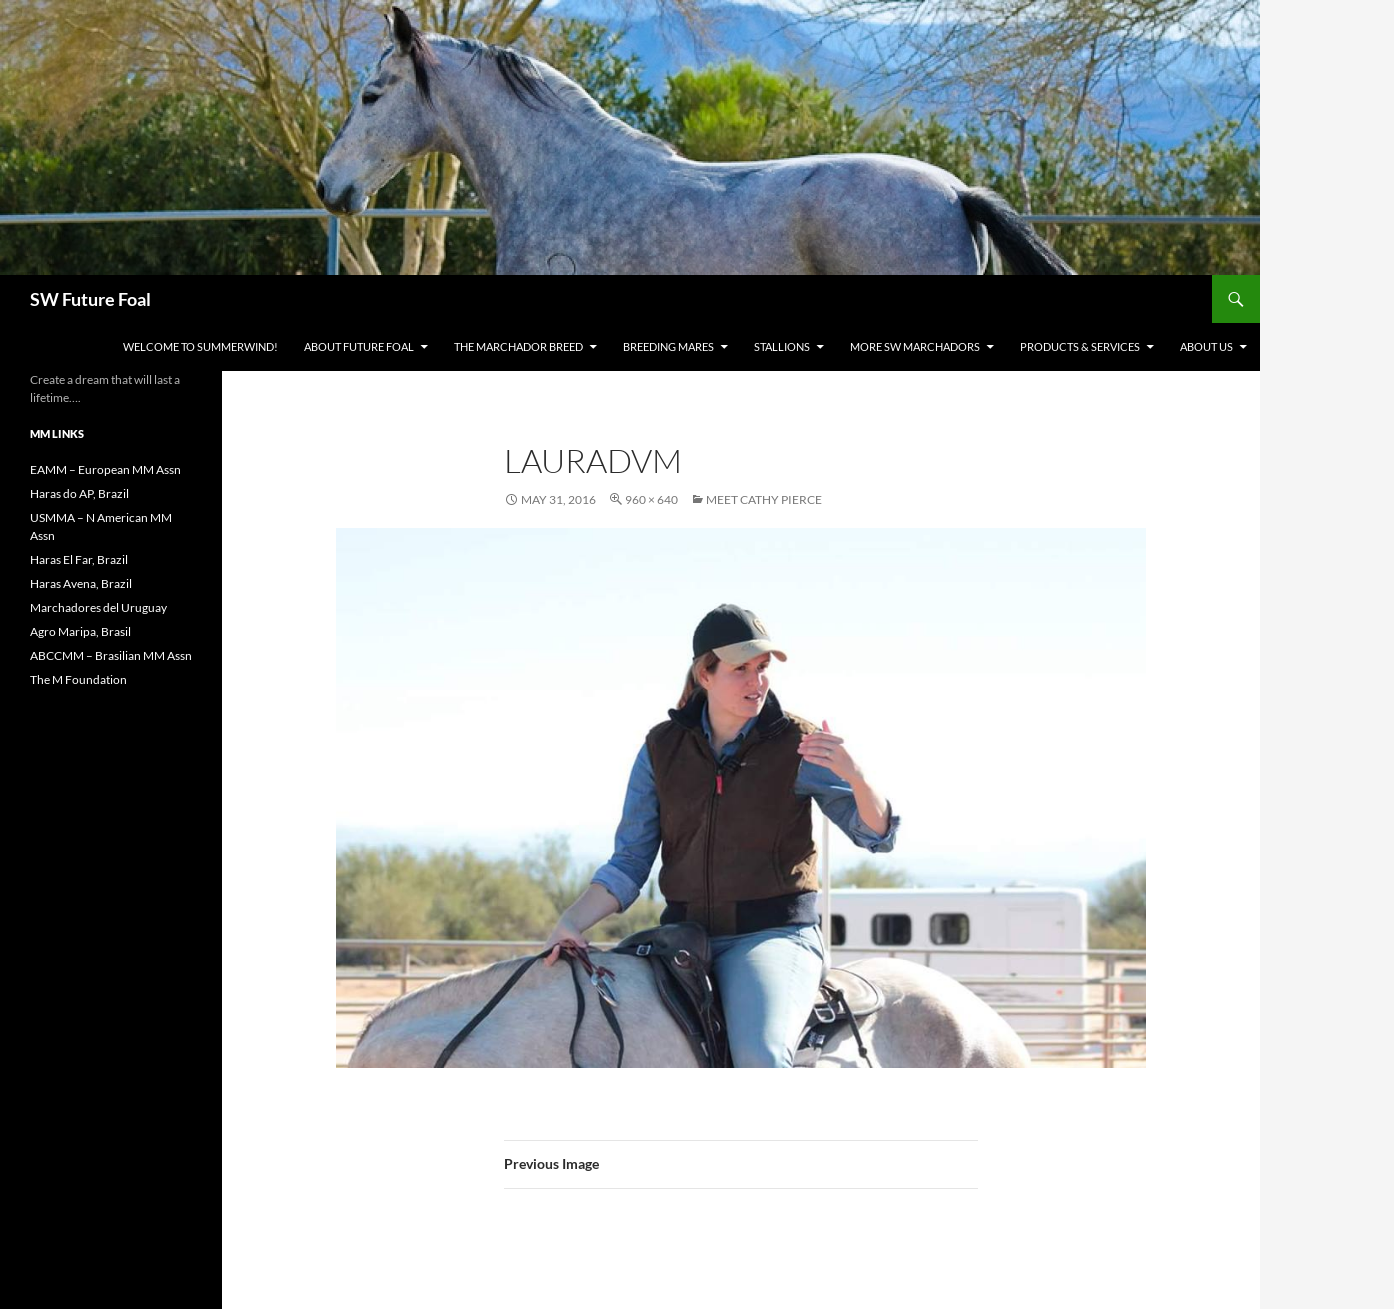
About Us (1206, 346)
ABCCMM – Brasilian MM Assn (111, 655)
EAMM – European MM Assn (105, 469)
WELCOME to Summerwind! (200, 346)
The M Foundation (78, 679)
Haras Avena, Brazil (81, 583)
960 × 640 (651, 499)
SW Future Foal (90, 299)
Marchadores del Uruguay (98, 607)
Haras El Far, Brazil (79, 559)
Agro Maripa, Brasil (80, 631)
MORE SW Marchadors (915, 346)
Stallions (782, 346)
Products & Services (1080, 346)
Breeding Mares (668, 346)
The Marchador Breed (518, 346)
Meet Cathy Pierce (764, 499)
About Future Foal (359, 346)
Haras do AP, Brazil (79, 493)
